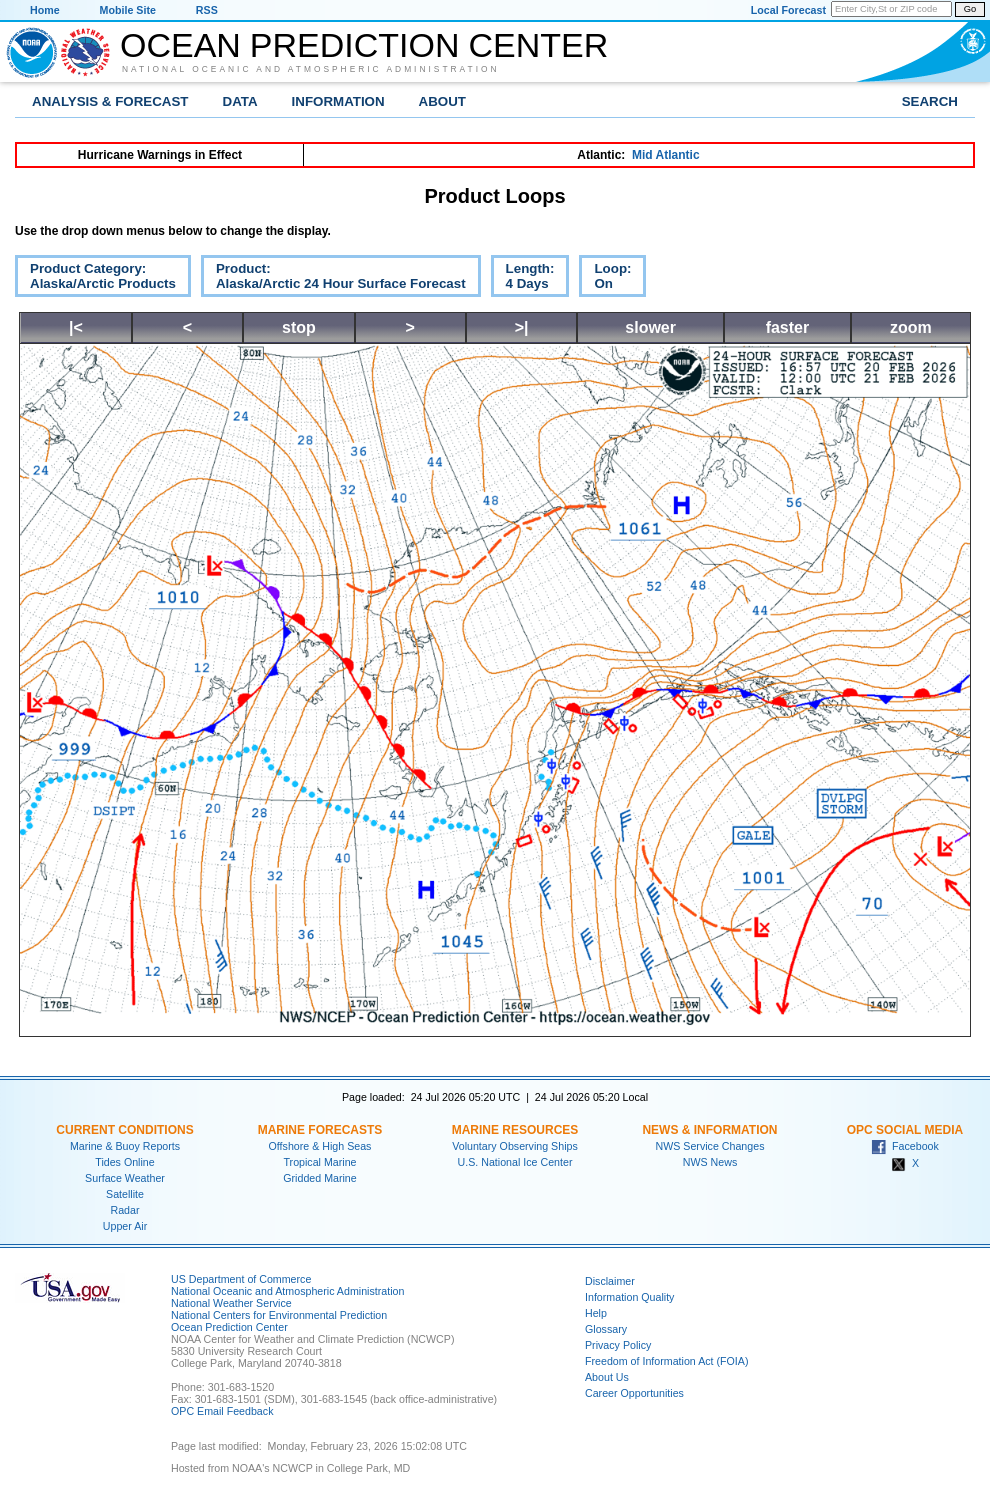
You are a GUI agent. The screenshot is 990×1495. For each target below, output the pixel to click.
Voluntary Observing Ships (515, 1146)
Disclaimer (610, 1281)
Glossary (606, 1329)
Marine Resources (515, 1130)
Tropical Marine (319, 1162)
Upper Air (125, 1226)
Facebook (905, 1146)
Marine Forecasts (320, 1130)
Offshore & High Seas (320, 1146)
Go (970, 9)
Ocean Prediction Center (364, 45)
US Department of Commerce (241, 1279)
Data (240, 101)
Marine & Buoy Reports (125, 1146)
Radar (124, 1210)
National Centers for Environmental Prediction (279, 1315)
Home (45, 10)
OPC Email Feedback (222, 1411)
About (442, 101)
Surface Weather (125, 1178)
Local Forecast (788, 10)
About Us (607, 1377)
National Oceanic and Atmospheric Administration (311, 69)
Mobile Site (128, 10)
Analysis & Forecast (110, 101)
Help (596, 1313)
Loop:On (605, 279)
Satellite (125, 1194)
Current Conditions (124, 1130)
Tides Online (124, 1162)
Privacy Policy (618, 1345)
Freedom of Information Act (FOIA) (666, 1361)
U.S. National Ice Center (515, 1162)
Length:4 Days (523, 279)
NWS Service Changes (710, 1146)
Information (338, 101)
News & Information (709, 1130)
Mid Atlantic (666, 155)
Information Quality (629, 1297)
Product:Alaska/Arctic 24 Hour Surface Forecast (333, 279)
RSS (207, 10)
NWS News (710, 1162)
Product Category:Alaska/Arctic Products (95, 279)
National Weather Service (231, 1303)
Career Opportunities (634, 1393)
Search (930, 101)
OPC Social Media (905, 1130)
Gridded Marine (319, 1178)
